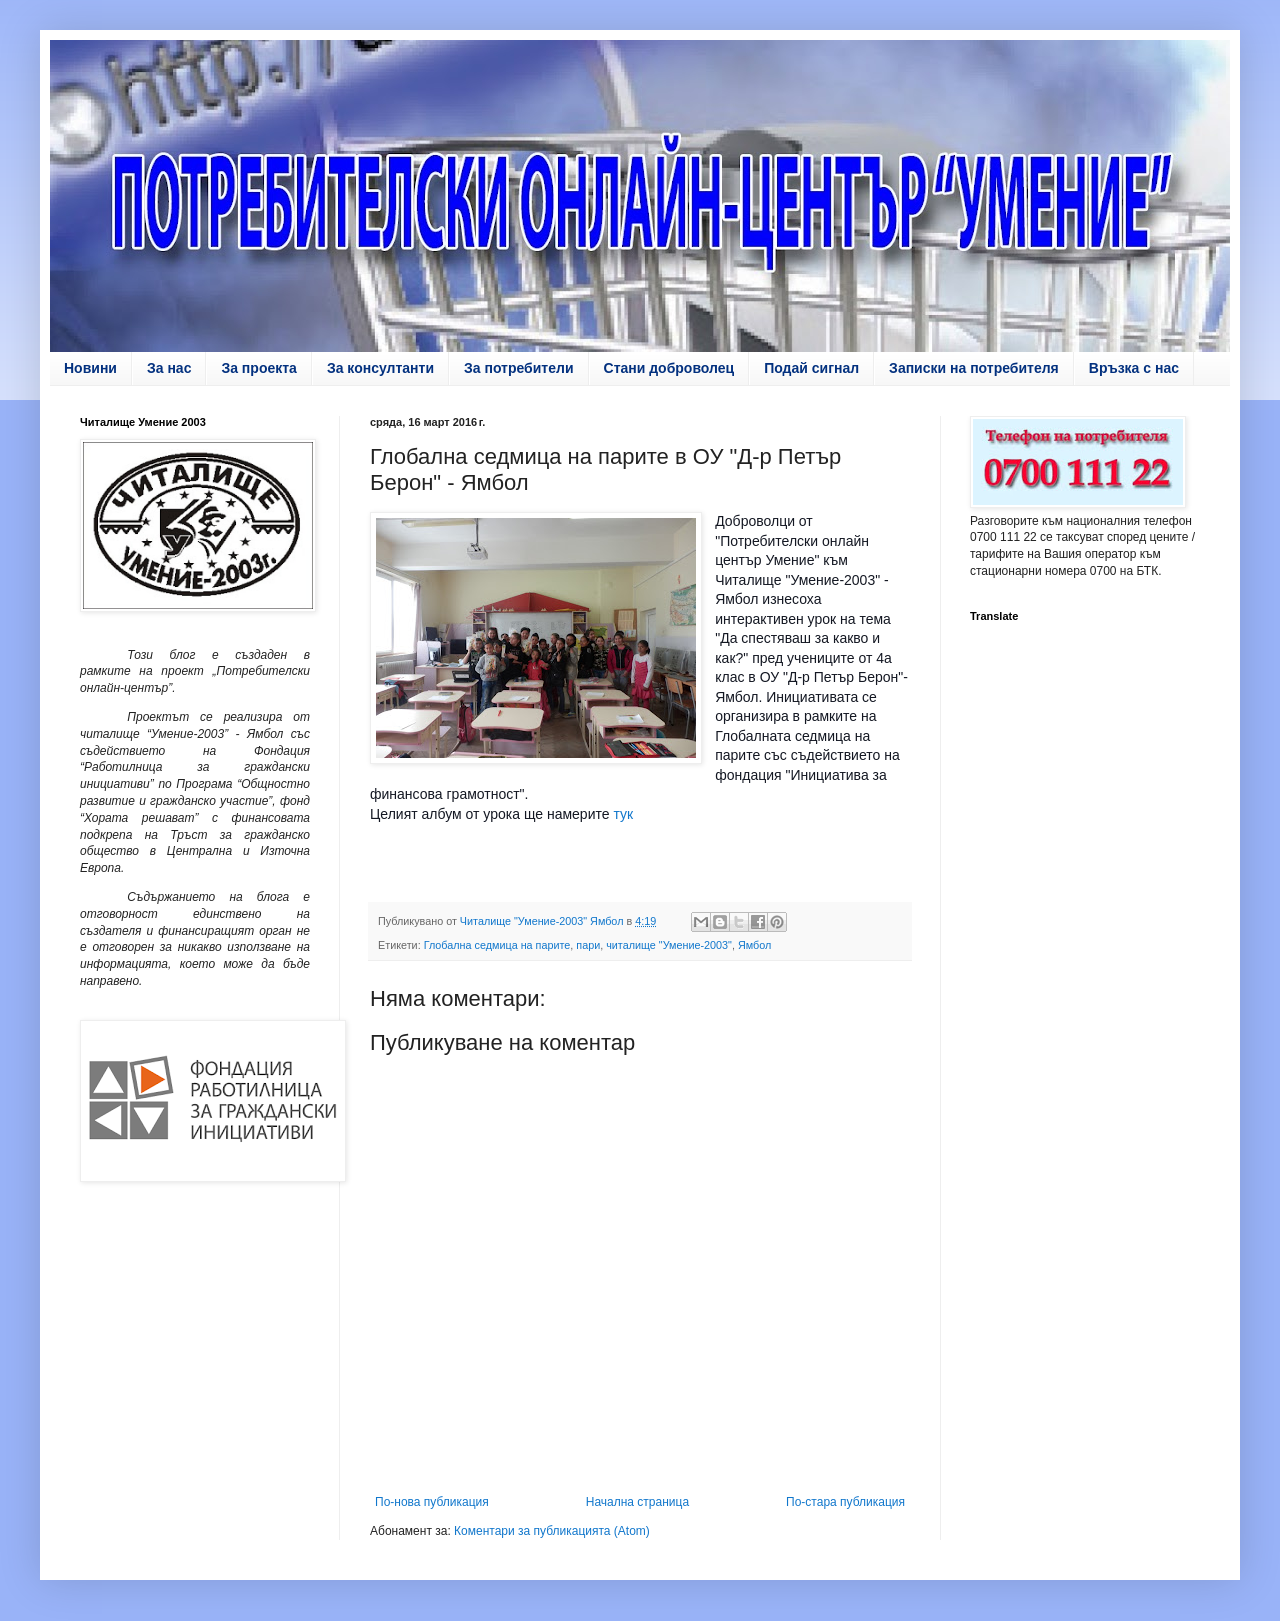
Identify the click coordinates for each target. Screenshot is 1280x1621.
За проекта (258, 368)
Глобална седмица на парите (497, 945)
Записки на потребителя (974, 368)
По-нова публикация (432, 1502)
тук (623, 814)
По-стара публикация (845, 1502)
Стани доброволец (669, 368)
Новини (90, 368)
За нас (169, 368)
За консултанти (380, 368)
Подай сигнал (811, 368)
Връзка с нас (1134, 368)
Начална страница (637, 1502)
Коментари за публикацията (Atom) (552, 1531)
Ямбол (754, 945)
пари (588, 945)
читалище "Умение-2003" (669, 945)
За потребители (519, 368)
